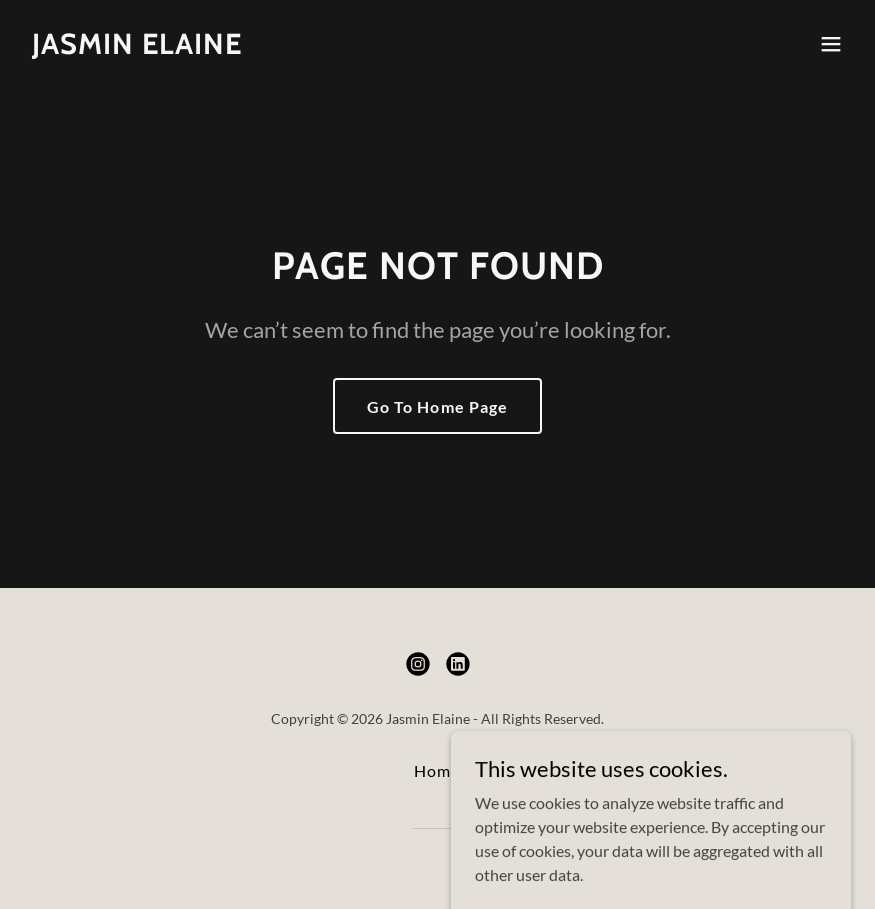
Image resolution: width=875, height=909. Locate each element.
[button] (831, 44)
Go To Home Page (437, 406)
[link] (137, 47)
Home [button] (437, 770)
